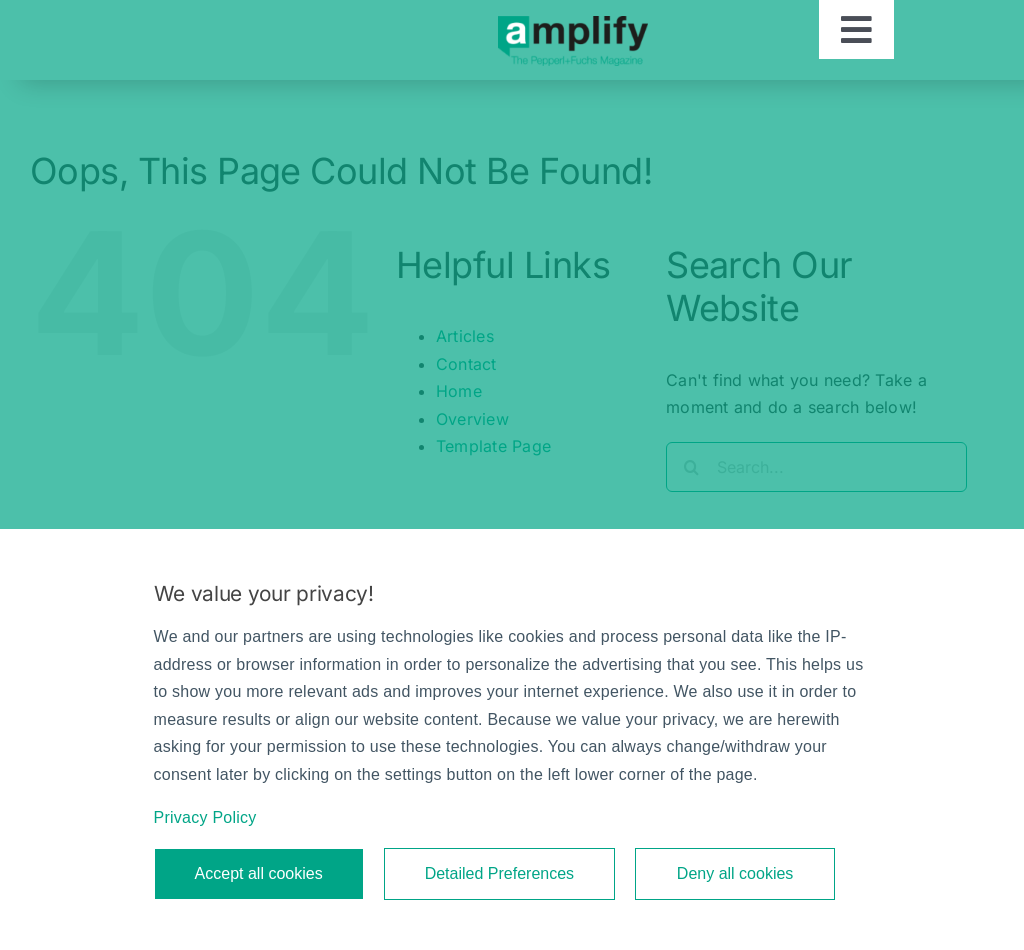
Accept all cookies (259, 873)
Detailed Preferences (499, 873)
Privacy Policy (205, 817)
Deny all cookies (735, 873)
